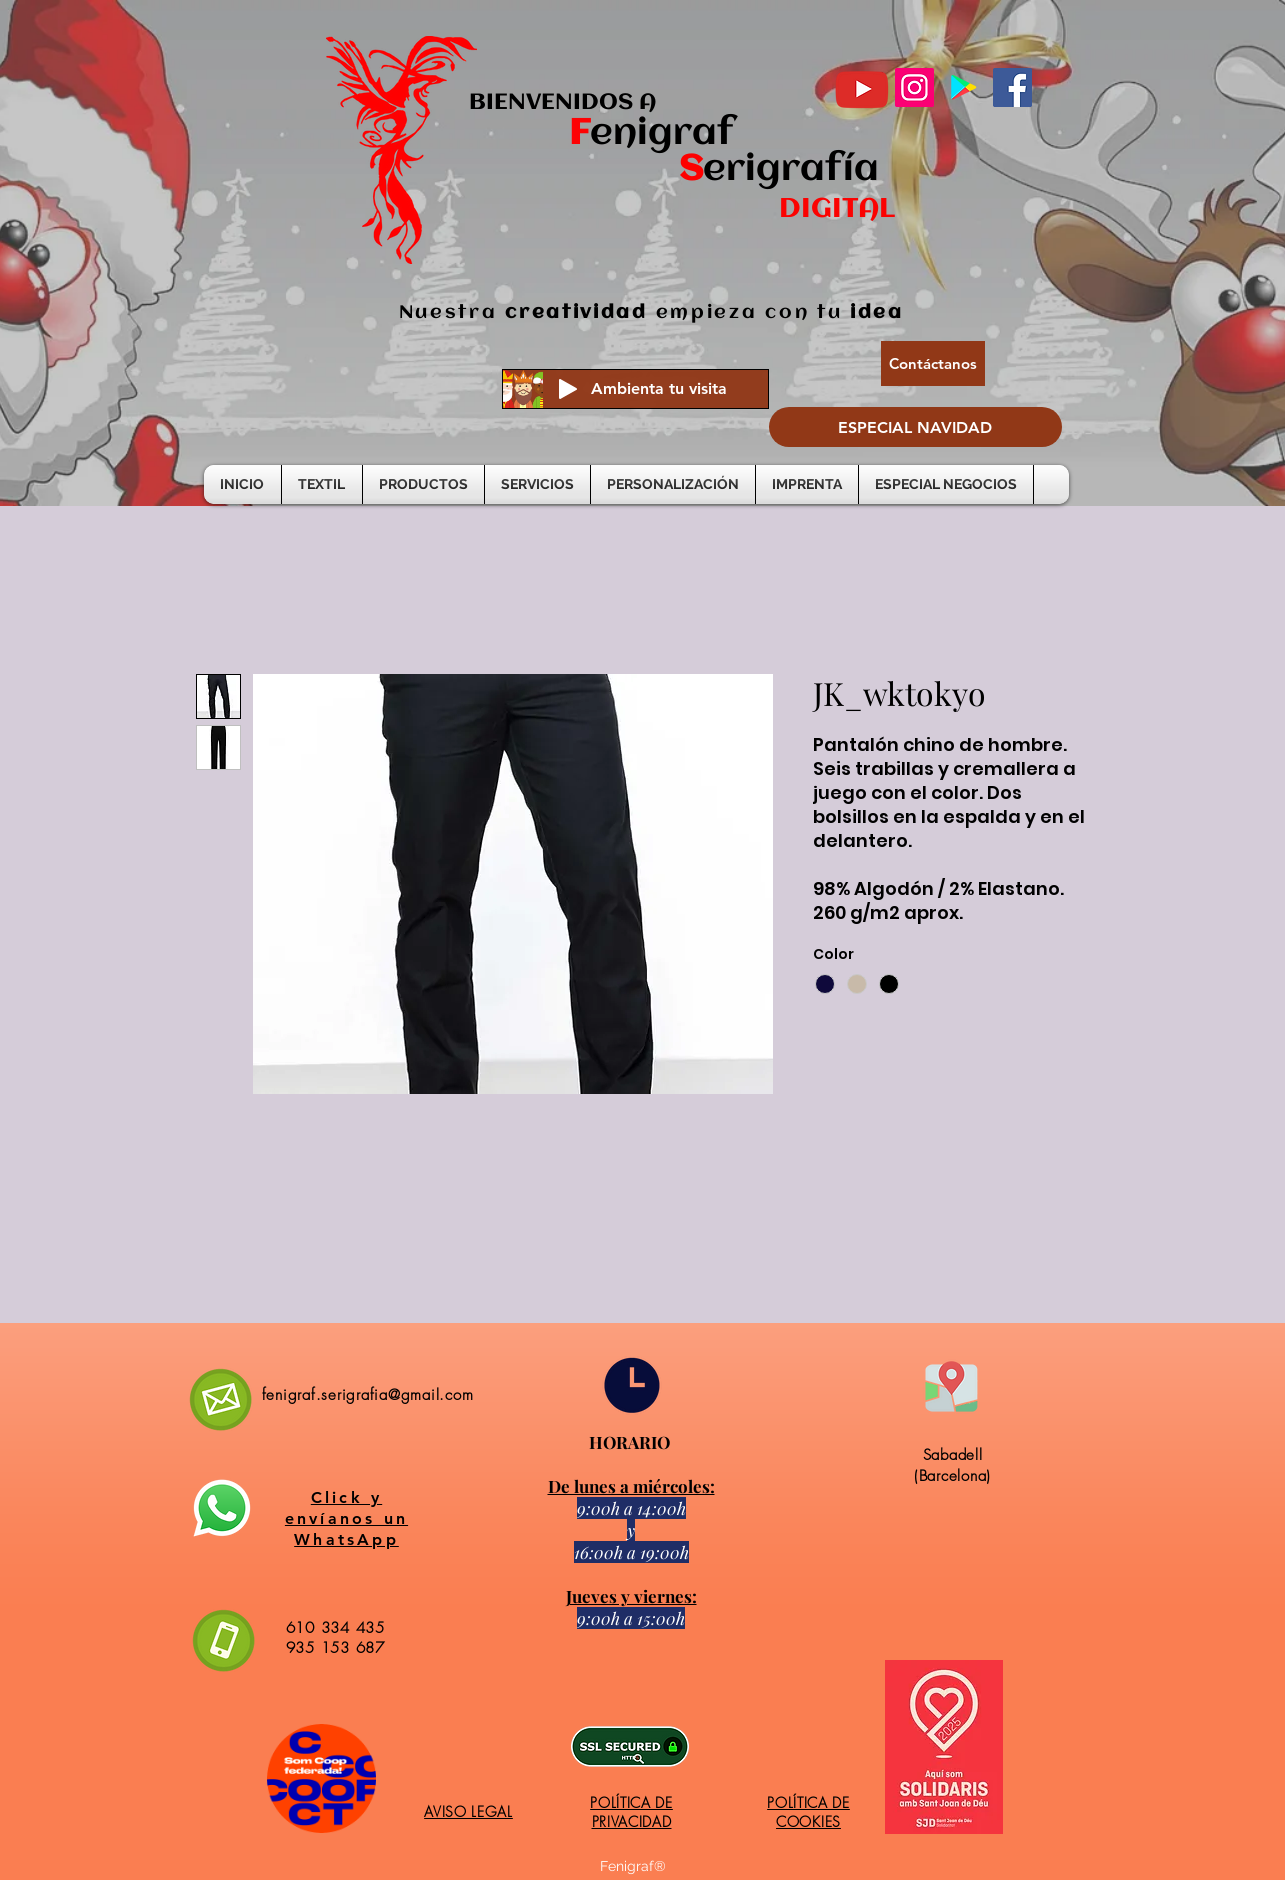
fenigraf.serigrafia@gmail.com (368, 1395)
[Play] (568, 389)
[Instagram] (914, 87)
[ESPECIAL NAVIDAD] (915, 427)
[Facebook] (1012, 87)
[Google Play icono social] (963, 87)
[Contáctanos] (933, 363)
